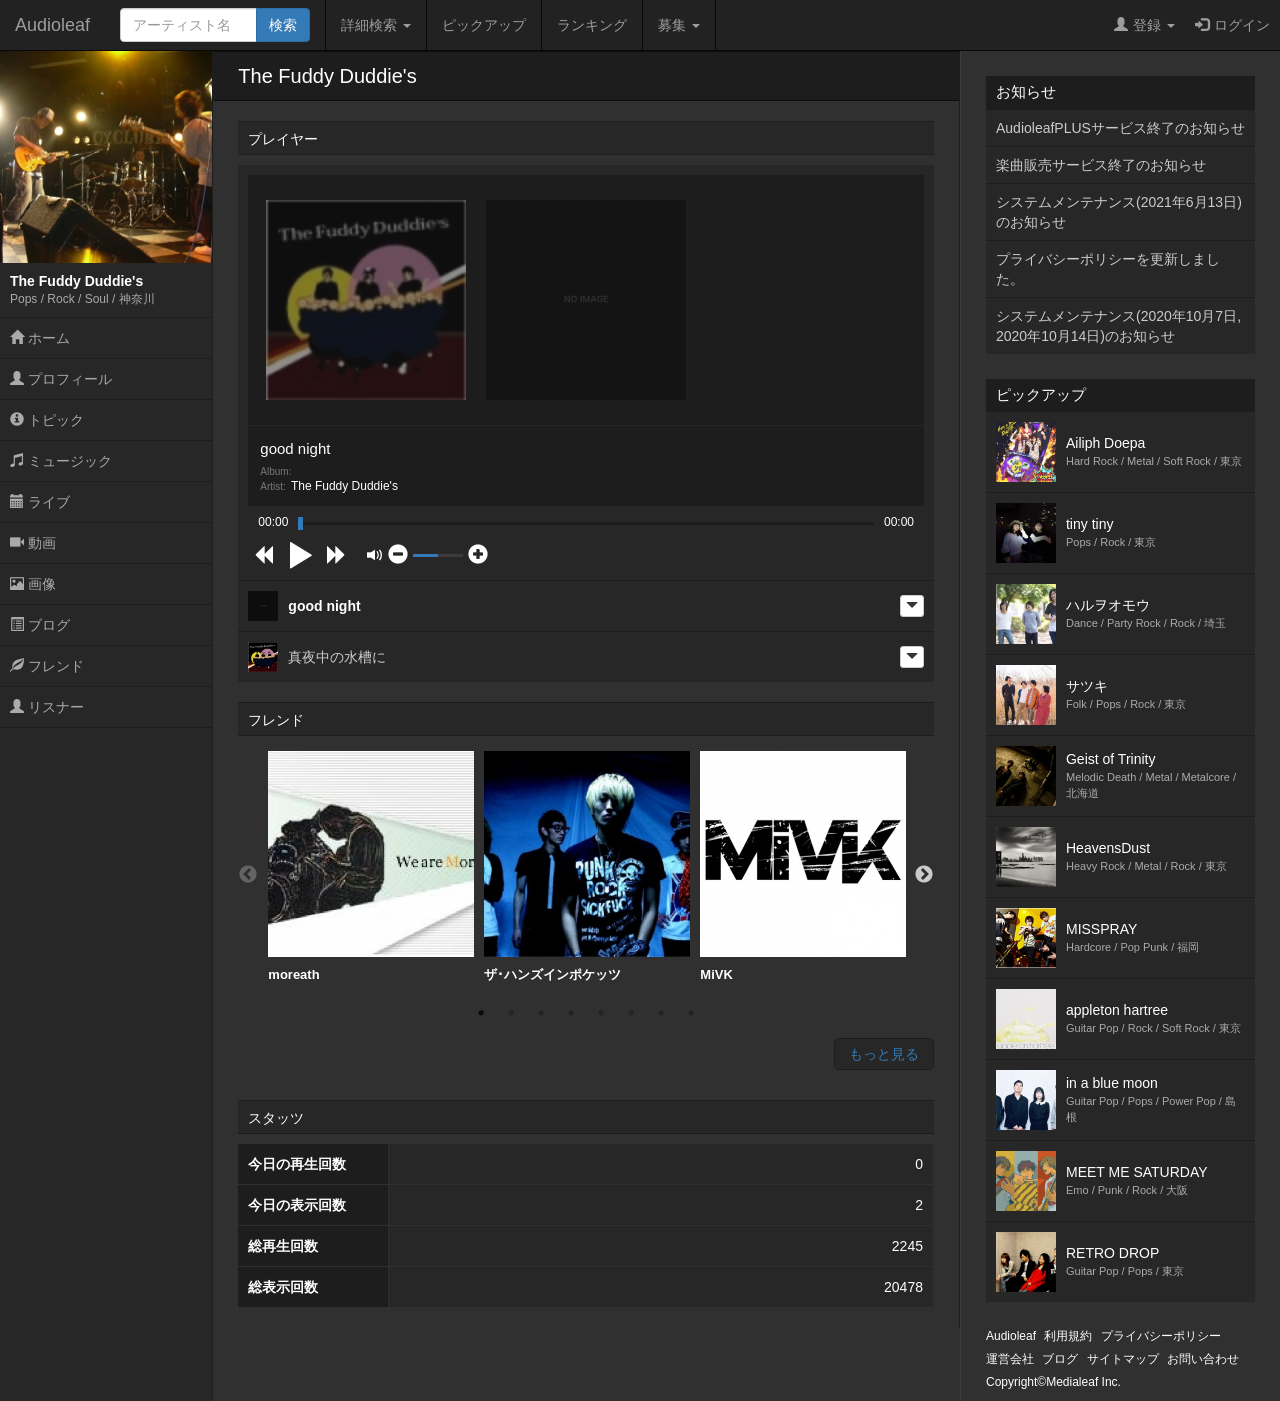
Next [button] (924, 875)
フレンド (47, 666)
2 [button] (511, 1013)
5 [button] (601, 1013)
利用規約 (1068, 1336)
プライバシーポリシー (1161, 1336)
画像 (33, 584)
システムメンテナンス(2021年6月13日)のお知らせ (1119, 212)
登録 (1144, 25)
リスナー (47, 707)
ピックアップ (484, 25)
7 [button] (661, 1013)
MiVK (803, 866)
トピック (47, 420)
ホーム (40, 338)
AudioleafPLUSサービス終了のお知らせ (1120, 128)
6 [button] (631, 1013)
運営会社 (1010, 1359)
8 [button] (691, 1013)
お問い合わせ (1203, 1359)
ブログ (40, 625)
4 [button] (571, 1013)
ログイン (1232, 25)
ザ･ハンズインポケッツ (587, 866)
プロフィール (61, 379)
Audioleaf (52, 25)
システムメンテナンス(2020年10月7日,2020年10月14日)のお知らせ (1118, 326)
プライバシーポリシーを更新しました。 (1108, 269)
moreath (371, 866)
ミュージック (61, 461)
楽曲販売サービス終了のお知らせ (1101, 165)
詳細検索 (376, 25)
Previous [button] (248, 875)
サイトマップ (1123, 1359)
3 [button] (541, 1013)
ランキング (592, 25)
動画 (33, 543)
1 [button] (481, 1013)
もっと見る (884, 1054)
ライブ (40, 502)
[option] (371, 867)
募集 (679, 25)
